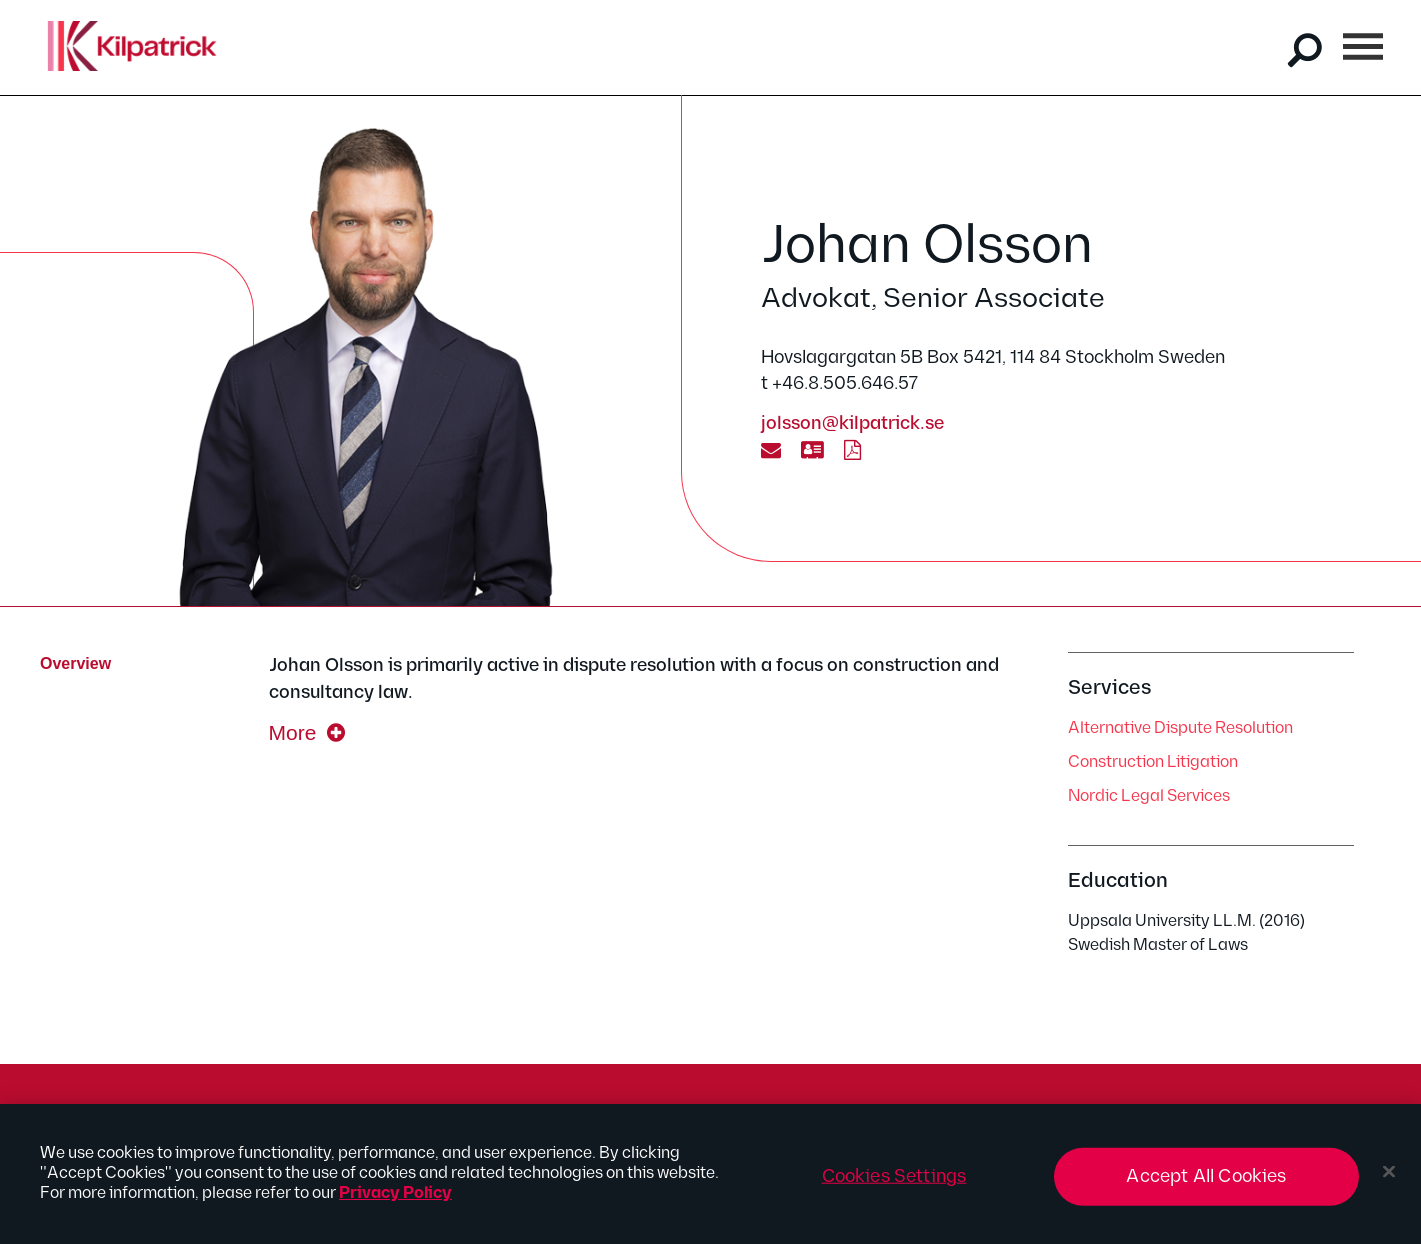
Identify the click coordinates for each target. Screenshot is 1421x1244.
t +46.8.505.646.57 (839, 383)
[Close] (1389, 1179)
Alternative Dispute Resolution (1180, 728)
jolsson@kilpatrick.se (852, 423)
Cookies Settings (894, 1183)
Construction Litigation (1153, 762)
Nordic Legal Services (1149, 796)
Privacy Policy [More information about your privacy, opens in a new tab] (395, 1200)
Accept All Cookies (1206, 1183)
